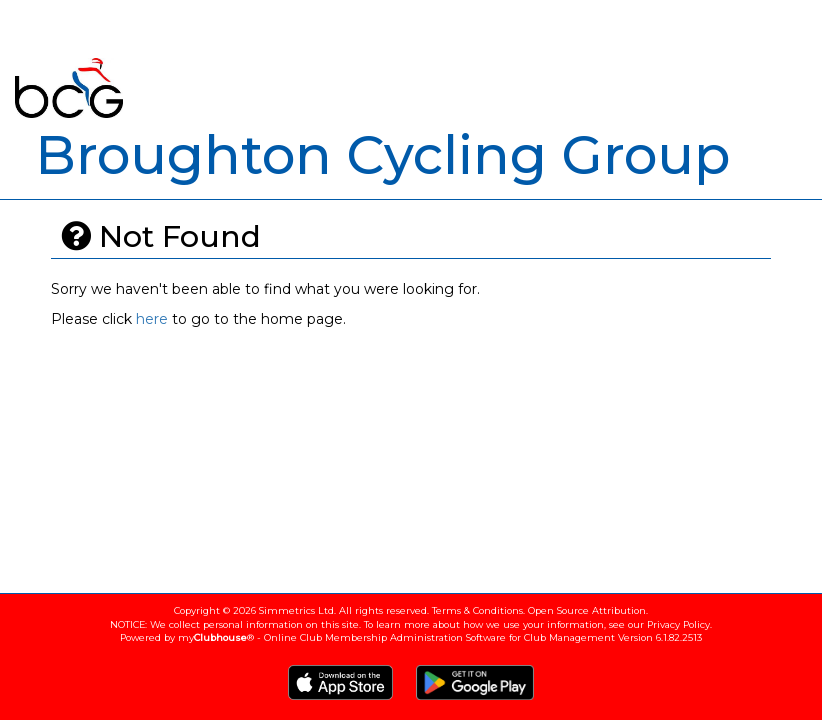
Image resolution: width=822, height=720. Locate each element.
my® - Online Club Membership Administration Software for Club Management (396, 637)
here (152, 319)
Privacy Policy (678, 624)
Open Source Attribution (587, 610)
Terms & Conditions (477, 610)
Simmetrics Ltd (296, 610)
